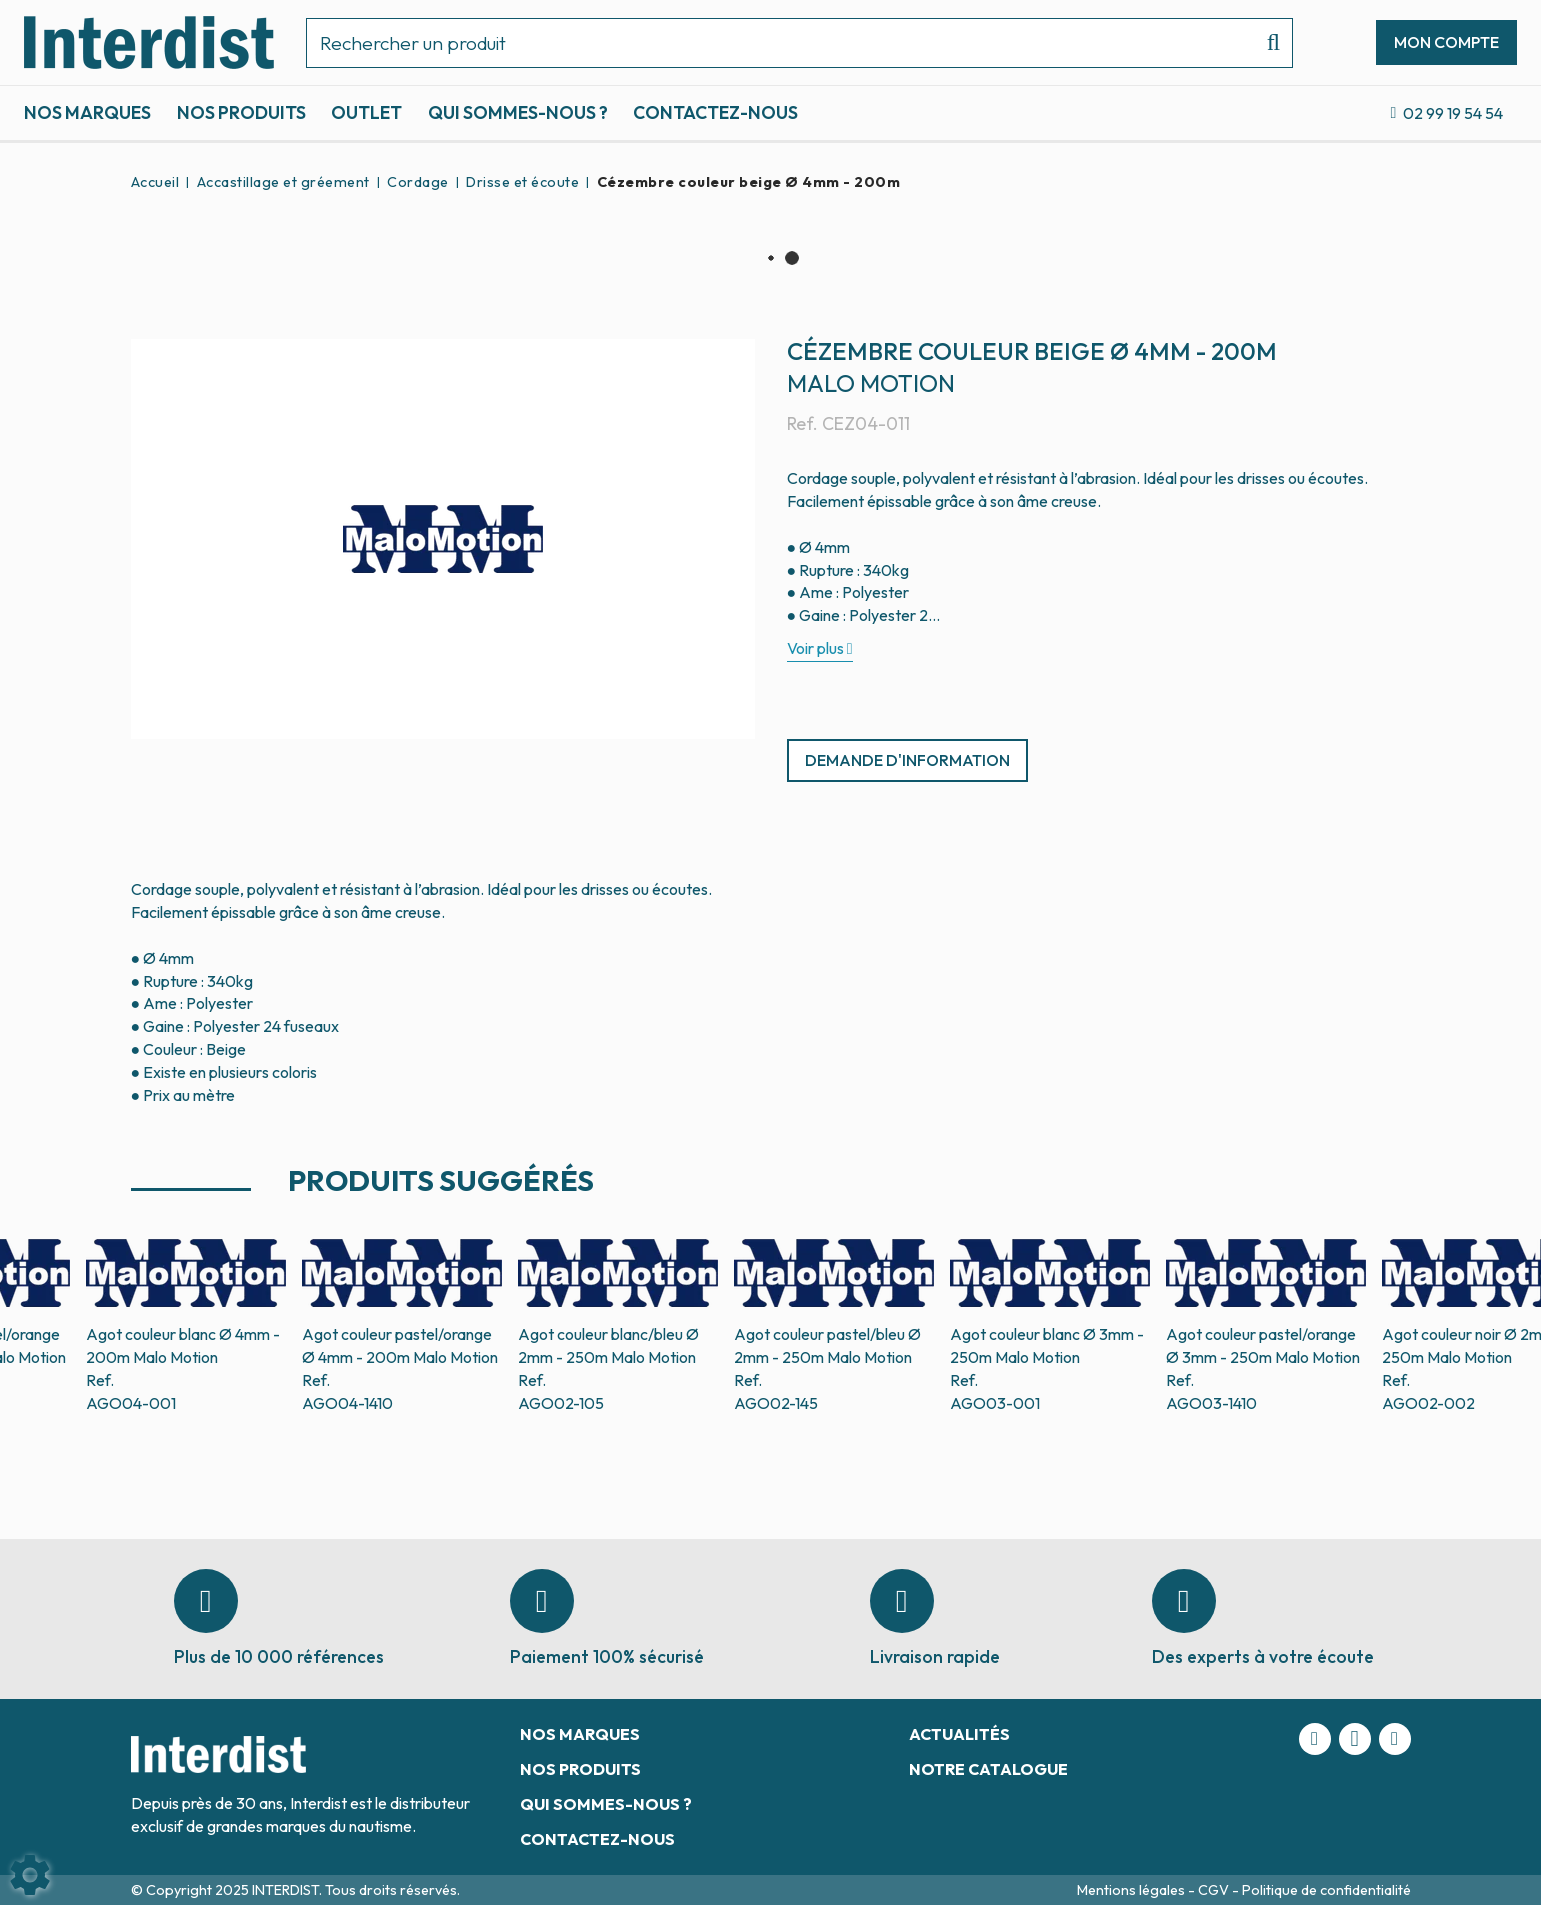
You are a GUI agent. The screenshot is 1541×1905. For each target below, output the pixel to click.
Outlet (366, 112)
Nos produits (241, 112)
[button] (745, 182)
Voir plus (815, 648)
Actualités (959, 1734)
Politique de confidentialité (1326, 1890)
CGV (1215, 1890)
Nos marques (87, 112)
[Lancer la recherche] (1265, 43)
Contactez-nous (715, 112)
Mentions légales (1132, 1890)
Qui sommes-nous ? (518, 112)
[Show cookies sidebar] (30, 1875)
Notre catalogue (988, 1769)
